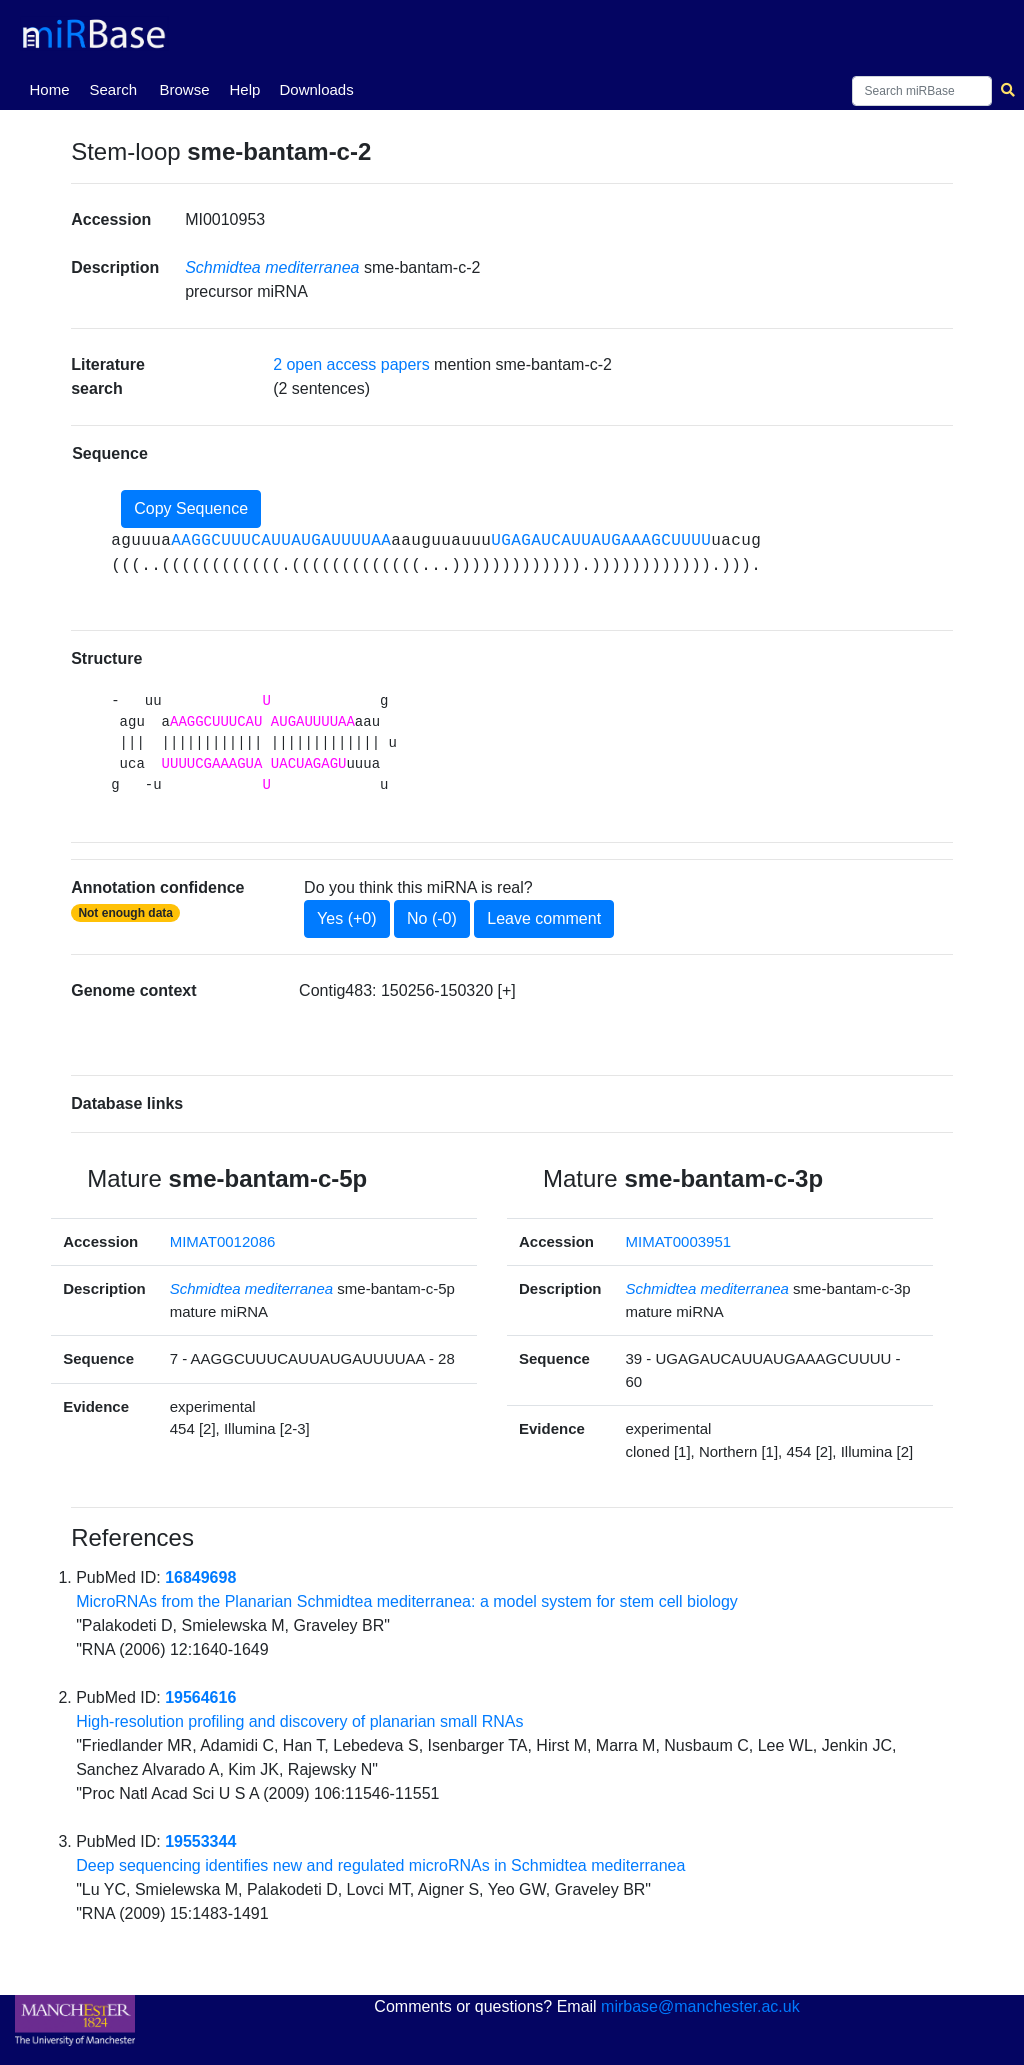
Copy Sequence (191, 508)
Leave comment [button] (544, 918)
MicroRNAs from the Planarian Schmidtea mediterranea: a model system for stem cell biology (407, 1601)
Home (53, 88)
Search (113, 89)
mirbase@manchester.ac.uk (700, 2006)
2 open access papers (351, 364)
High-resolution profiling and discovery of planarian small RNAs (299, 1721)
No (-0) (432, 918)
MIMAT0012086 (223, 1241)
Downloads (316, 89)
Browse (184, 89)
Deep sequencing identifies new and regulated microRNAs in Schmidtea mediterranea (380, 1865)
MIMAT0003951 (679, 1241)
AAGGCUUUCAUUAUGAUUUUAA (281, 541)
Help (244, 89)
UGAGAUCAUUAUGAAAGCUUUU (601, 541)
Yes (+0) (346, 918)
